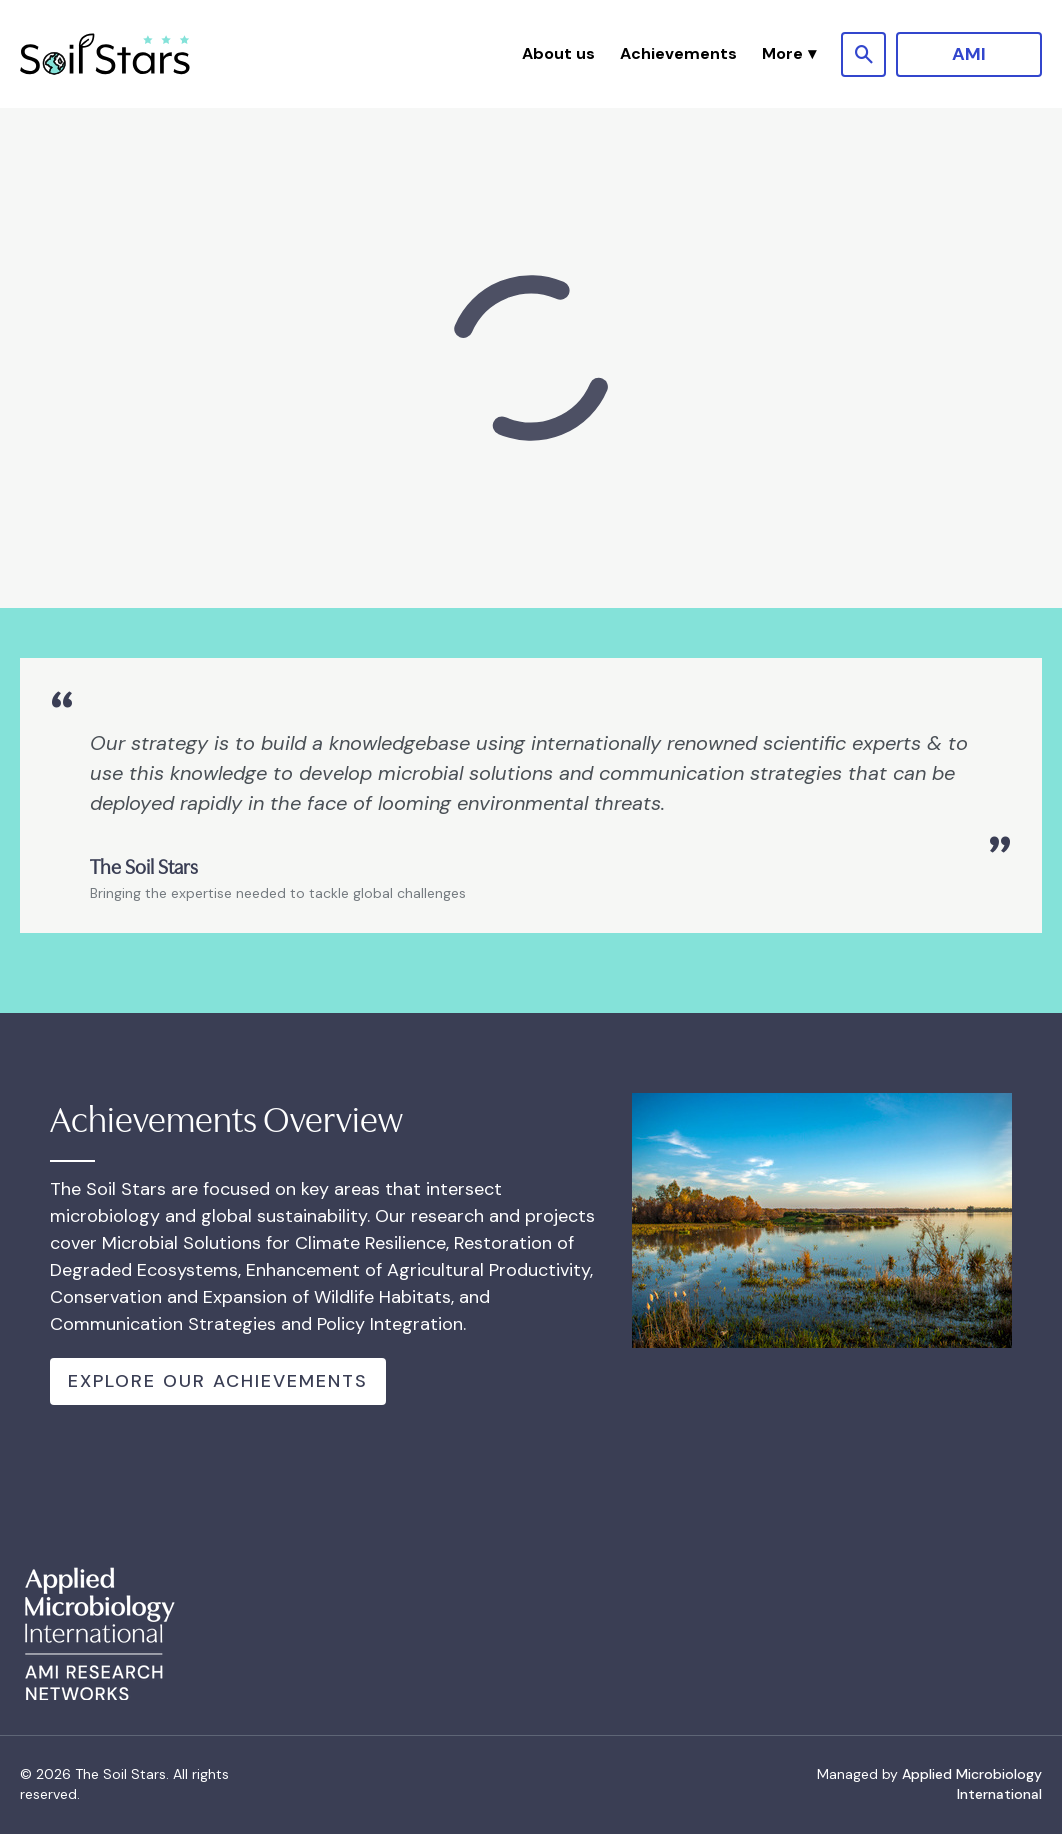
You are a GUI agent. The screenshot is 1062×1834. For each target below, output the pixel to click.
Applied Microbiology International (972, 1784)
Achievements (678, 53)
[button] (789, 54)
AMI (969, 54)
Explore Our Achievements (218, 1381)
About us (558, 53)
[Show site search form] (863, 54)
